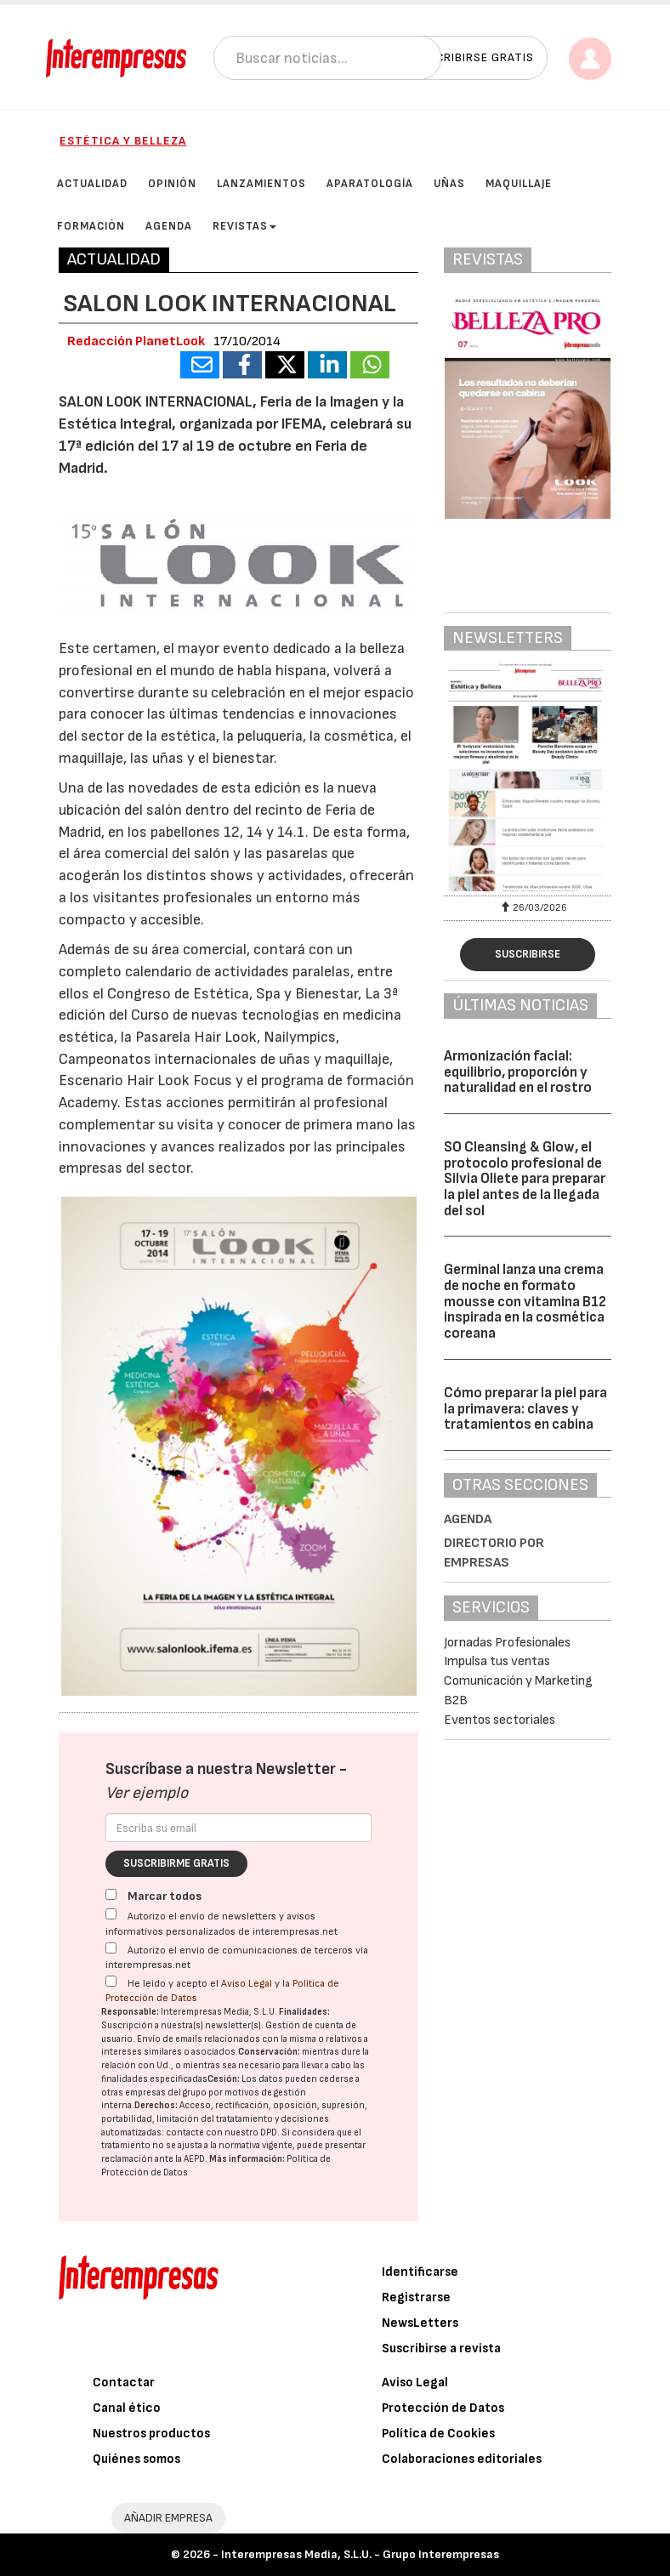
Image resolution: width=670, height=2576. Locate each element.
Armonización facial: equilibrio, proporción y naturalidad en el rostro (518, 1072)
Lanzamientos (261, 183)
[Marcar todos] (110, 1894)
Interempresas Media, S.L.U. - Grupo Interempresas (360, 2554)
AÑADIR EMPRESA (168, 2518)
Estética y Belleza (123, 141)
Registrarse (416, 2297)
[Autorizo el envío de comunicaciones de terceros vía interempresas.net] (110, 1947)
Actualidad (92, 183)
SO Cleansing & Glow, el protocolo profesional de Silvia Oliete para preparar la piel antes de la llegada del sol (524, 1179)
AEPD (194, 2158)
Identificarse (420, 2272)
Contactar (124, 2382)
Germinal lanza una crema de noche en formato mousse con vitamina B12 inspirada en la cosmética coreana (525, 1301)
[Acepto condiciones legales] (110, 1981)
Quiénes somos (136, 2459)
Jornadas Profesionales (507, 1643)
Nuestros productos (151, 2433)
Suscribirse (527, 954)
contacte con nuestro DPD (221, 2132)
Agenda (168, 226)
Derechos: (156, 2105)
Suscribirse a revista (441, 2348)
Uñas (449, 183)
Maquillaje (518, 183)
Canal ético (127, 2408)
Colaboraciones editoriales (462, 2459)
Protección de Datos (443, 2408)
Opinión (172, 183)
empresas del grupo (166, 2092)
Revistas (244, 226)
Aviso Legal (246, 1983)
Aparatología (369, 183)
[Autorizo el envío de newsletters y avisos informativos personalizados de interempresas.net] (110, 1913)
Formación (91, 226)
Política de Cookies (438, 2433)
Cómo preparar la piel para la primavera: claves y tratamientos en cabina (525, 1409)
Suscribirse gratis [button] (473, 57)
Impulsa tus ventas (497, 1661)
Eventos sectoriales (499, 1720)
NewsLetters (420, 2323)
